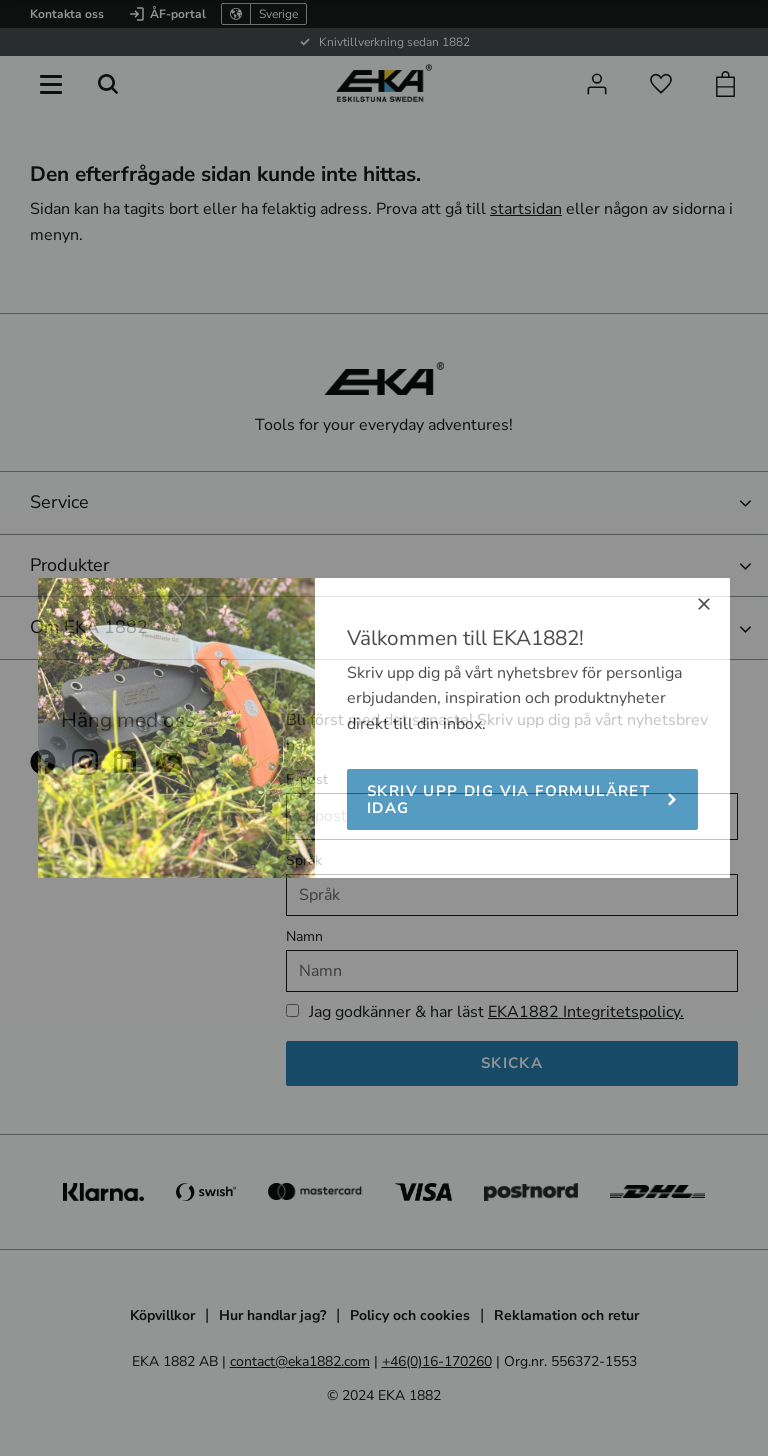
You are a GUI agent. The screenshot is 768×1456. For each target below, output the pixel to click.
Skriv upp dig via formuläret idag (508, 799)
